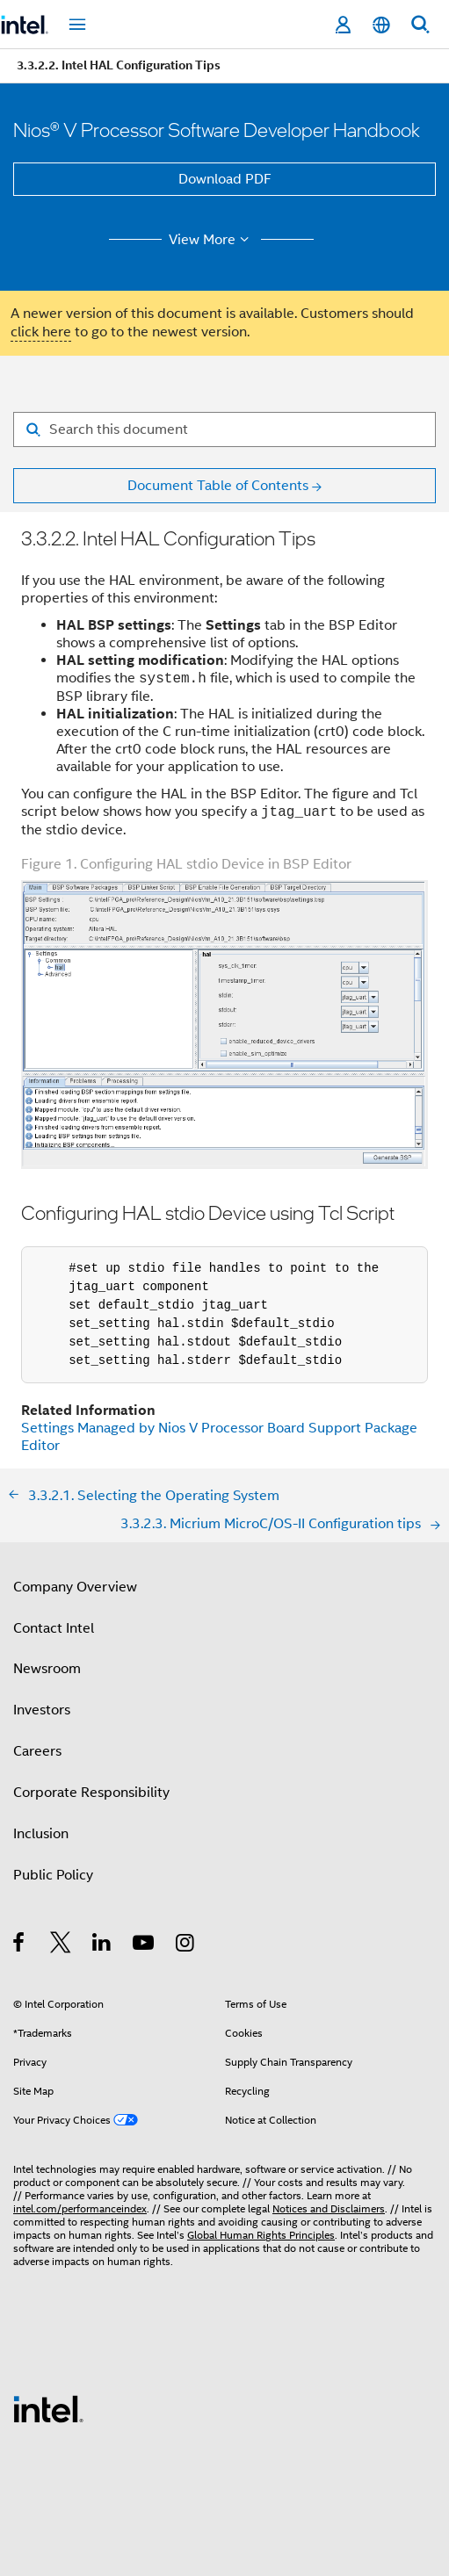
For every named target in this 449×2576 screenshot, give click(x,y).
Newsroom (47, 1669)
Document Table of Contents (217, 485)
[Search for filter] (224, 429)
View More (211, 240)
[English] (381, 25)
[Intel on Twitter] (61, 1945)
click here (41, 332)
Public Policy (53, 1875)
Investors (41, 1710)
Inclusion (41, 1834)
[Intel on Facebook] (19, 1945)
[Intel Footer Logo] (48, 2408)
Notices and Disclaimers (328, 2208)
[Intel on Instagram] (185, 1945)
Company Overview (75, 1587)
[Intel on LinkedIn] (102, 1945)
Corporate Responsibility (91, 1792)
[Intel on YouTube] (144, 1945)
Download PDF (225, 179)
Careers (37, 1751)
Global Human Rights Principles (261, 2234)
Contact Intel (53, 1628)
